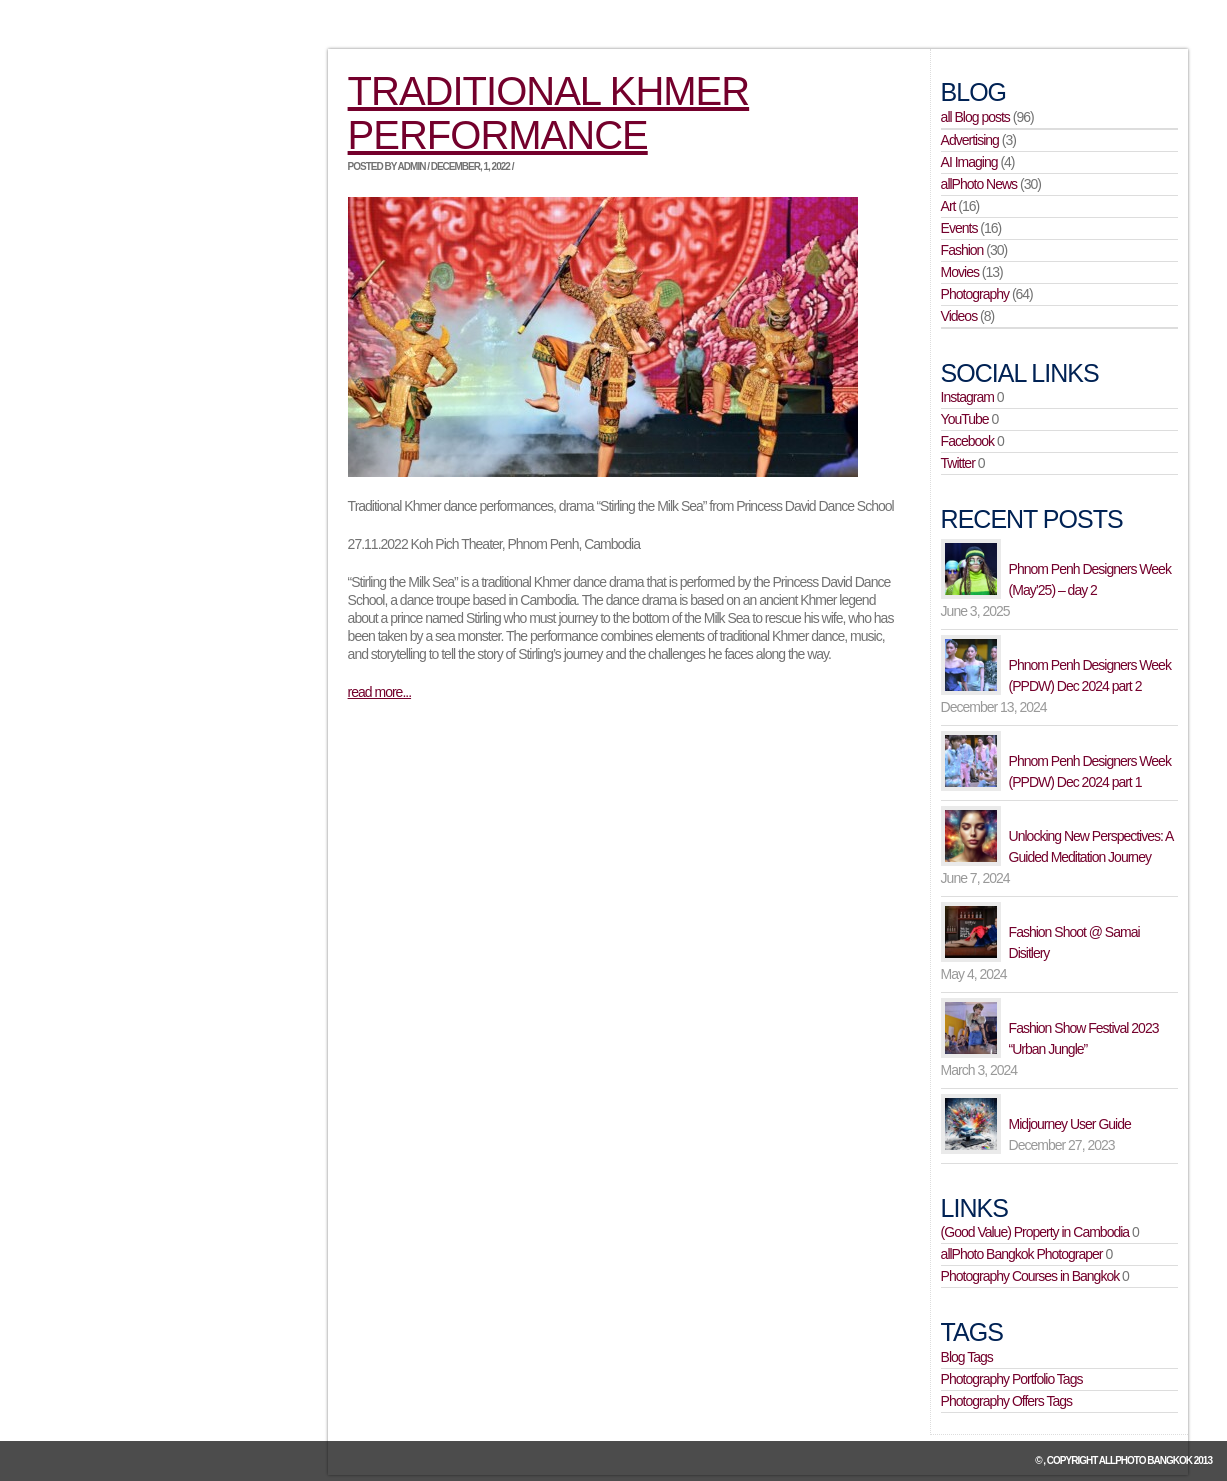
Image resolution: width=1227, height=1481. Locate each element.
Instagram (967, 397)
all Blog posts (975, 117)
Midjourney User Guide (1070, 1124)
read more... (379, 692)
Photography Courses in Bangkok (1030, 1276)
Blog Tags (967, 1357)
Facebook (967, 441)
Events (959, 228)
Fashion (962, 250)
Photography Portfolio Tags (1012, 1379)
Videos (959, 316)
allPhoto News (979, 184)
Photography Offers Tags (1006, 1401)
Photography (975, 294)
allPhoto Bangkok (1145, 1460)
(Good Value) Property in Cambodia (1035, 1232)
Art (948, 206)
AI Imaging (969, 162)
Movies (960, 272)
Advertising (970, 140)
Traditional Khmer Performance (549, 113)
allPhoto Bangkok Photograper (1022, 1254)
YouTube (965, 419)
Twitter (958, 463)
